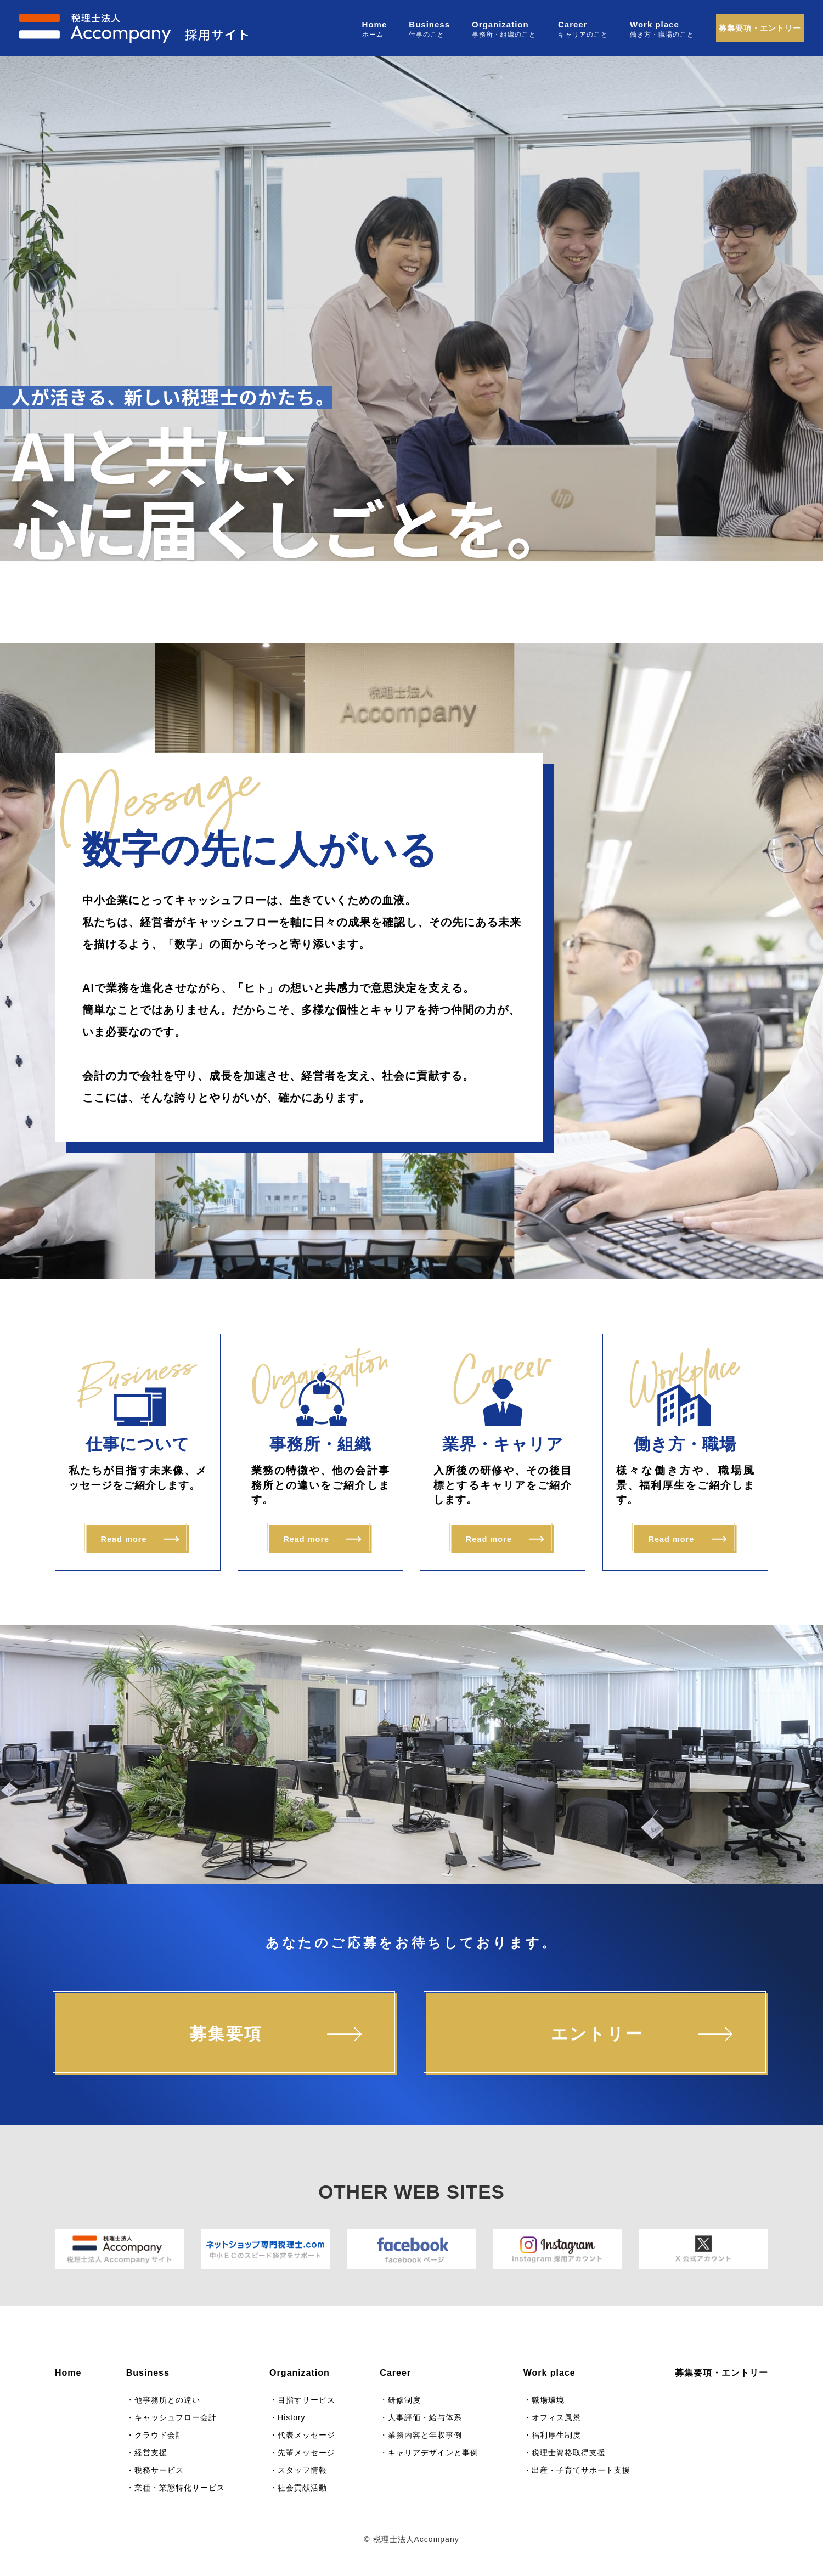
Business (429, 24)
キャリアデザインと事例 (433, 2452)
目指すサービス (306, 2400)
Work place (654, 24)
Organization (500, 24)
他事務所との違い (167, 2400)
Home (374, 24)
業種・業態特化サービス (179, 2487)
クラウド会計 (159, 2435)
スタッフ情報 (302, 2470)
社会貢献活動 (302, 2487)
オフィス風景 (556, 2417)
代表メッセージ (306, 2435)
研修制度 (404, 2400)
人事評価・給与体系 (425, 2417)
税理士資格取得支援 (569, 2452)
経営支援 (150, 2452)
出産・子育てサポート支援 (581, 2470)
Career (573, 24)
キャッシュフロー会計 (175, 2417)
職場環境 (548, 2400)
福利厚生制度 (556, 2435)
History (292, 2417)
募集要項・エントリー (760, 28)
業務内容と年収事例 (425, 2435)
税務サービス (159, 2470)
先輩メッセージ (306, 2452)
